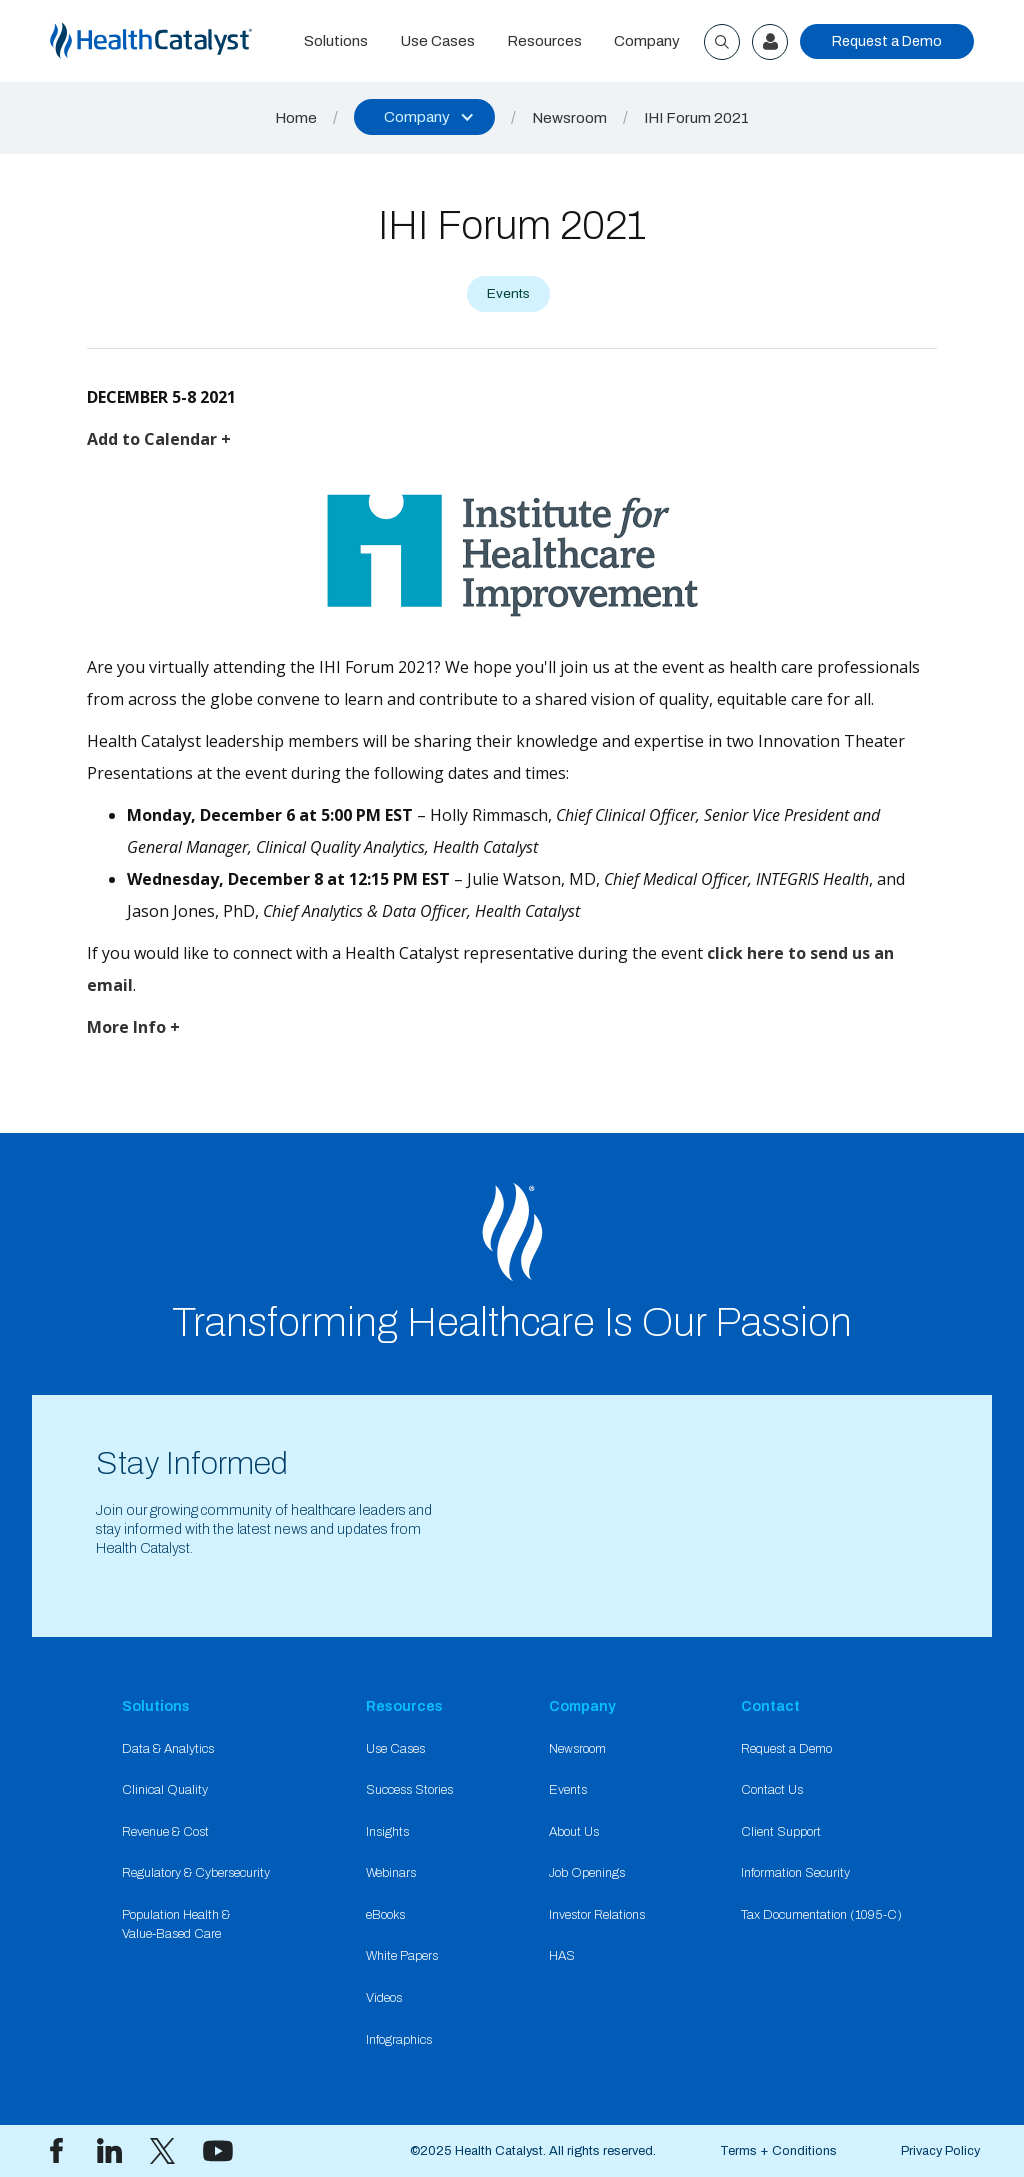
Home (296, 118)
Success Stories (409, 1790)
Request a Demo (887, 41)
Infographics (399, 2040)
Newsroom (569, 118)
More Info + (133, 1027)
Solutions (336, 41)
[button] (424, 117)
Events (568, 1790)
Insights (387, 1832)
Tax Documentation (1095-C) (821, 1915)
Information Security (795, 1873)
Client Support (781, 1832)
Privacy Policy (940, 2151)
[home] (169, 41)
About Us (574, 1832)
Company (647, 41)
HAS (562, 1956)
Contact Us (772, 1790)
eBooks (385, 1915)
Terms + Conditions (778, 2151)
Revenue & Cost (165, 1832)
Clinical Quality (165, 1790)
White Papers (402, 1956)
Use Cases (437, 41)
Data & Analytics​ (168, 1749)
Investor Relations (597, 1915)
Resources (544, 41)
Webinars (391, 1873)
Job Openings (587, 1873)
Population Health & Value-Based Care (176, 1924)
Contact (770, 1706)
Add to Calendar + (159, 439)
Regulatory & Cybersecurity (196, 1873)
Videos (384, 1998)
